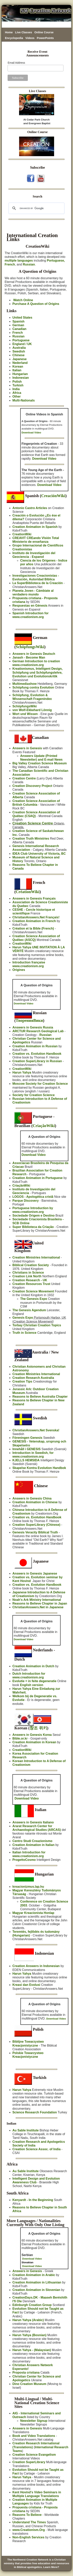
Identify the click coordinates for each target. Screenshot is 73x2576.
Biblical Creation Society (30, 1265)
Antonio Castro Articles (29, 508)
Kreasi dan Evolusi (26, 1984)
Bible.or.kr (20, 1738)
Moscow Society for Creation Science (40, 1083)
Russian (29, 264)
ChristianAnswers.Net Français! (36, 917)
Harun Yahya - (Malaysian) (31, 2350)
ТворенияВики (29, 1020)
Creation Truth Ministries (30, 838)
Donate (49, 43)
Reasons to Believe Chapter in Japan (39, 1603)
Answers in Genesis (27, 748)
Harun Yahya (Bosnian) (29, 2335)
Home (9, 32)
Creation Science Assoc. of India (36, 2149)
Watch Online (23, 300)
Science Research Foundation (34, 2112)
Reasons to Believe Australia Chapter (40, 1396)
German (18, 325)
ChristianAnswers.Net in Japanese (37, 1607)
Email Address (16, 62)
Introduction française (28, 962)
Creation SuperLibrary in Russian (37, 1061)
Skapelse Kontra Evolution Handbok (39, 1468)
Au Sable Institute (25, 2130)
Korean (17, 366)
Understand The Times (29, 2522)
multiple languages (19, 260)
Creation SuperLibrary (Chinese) (36, 1524)
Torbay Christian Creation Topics (36, 1325)
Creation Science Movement (33, 1291)
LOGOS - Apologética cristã (32, 1196)
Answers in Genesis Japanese (34, 1573)
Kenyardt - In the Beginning (32, 2200)
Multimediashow (24, 683)
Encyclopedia (14, 38)
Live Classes (23, 32)
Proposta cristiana (26, 2372)
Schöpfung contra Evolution (33, 687)
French (10, 264)
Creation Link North (26, 1276)
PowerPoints (45, 38)
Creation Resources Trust (31, 1284)
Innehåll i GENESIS (26, 1449)
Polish (17, 381)
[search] (36, 208)
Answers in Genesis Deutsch (33, 653)
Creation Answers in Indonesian (36, 1966)
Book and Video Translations (33, 2435)
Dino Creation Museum (29, 2384)
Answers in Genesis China (32, 1498)
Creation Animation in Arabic (33, 2275)
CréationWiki (28, 891)
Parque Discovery (25, 1200)
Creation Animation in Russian (35, 1046)
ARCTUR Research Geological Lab (38, 1031)
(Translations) (22, 2447)
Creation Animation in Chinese (35, 1502)
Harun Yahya (21, 1072)
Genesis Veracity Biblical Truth (35, 1532)
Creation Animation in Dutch (33, 1666)
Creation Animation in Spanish (35, 526)
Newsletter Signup (33, 2420)
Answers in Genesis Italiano (33, 1822)
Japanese (19, 359)
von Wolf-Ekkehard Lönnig (32, 710)
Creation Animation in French (34, 921)
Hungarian (20, 374)
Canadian (19, 329)
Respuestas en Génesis (29, 605)
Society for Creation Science (33, 1095)
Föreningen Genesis (27, 1437)
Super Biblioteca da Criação (33, 1227)
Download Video (31, 432)
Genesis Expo (22, 1317)
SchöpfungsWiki (30, 646)
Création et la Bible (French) (33, 928)
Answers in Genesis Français (34, 898)
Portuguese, (56, 260)
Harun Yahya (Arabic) (28, 2320)
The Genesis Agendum (29, 1310)
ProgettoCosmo (24, 1859)
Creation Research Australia (33, 1377)
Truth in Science (24, 1332)
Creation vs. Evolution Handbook (37, 1053)
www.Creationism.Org (28, 2530)
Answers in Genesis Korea (32, 1734)
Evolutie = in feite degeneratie (34, 1681)
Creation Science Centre (32, 823)
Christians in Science (28, 1272)
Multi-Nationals (23, 400)
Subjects (27, 43)
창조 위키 (38, 1728)
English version (31, 1685)
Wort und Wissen (25, 714)
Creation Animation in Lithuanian (36, 2282)
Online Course (44, 32)
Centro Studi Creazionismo (32, 1841)
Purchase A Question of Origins (35, 303)
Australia (19, 347)
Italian (16, 370)
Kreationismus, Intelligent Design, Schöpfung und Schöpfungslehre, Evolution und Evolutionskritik (37, 672)
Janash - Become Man (28, 657)
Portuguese (21, 340)
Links (38, 43)
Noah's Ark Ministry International (36, 1599)
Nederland (20, 362)
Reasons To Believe (27, 2514)
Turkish (18, 385)
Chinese (18, 355)
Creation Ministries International (36, 1257)
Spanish (18, 321)
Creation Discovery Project (32, 785)
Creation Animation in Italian (33, 1845)
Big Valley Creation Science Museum (39, 763)
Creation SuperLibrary (29, 2462)
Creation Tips (22, 1381)
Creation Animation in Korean (34, 1742)
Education (11, 43)
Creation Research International (36, 2443)
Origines (18, 969)
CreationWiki (22, 534)
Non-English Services (28, 2537)
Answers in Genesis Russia (32, 1027)
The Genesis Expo (33, 1298)
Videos (29, 38)
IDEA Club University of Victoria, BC (39, 853)
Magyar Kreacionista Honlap (33, 1913)
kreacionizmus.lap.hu (28, 1886)
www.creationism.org (28, 966)
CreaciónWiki (53, 495)
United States (22, 317)
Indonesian (20, 377)
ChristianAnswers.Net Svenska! (35, 1430)
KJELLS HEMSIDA (26, 1460)
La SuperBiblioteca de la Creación (37, 583)
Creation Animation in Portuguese (37, 1178)
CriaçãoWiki (44, 1125)
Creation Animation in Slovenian (36, 2289)
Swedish (18, 351)
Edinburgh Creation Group (32, 2305)
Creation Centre (24, 778)
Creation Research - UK (29, 1280)
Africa (16, 392)
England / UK (22, 344)
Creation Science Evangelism (34, 2454)
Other (16, 396)
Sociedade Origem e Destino (33, 1215)
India (16, 389)
